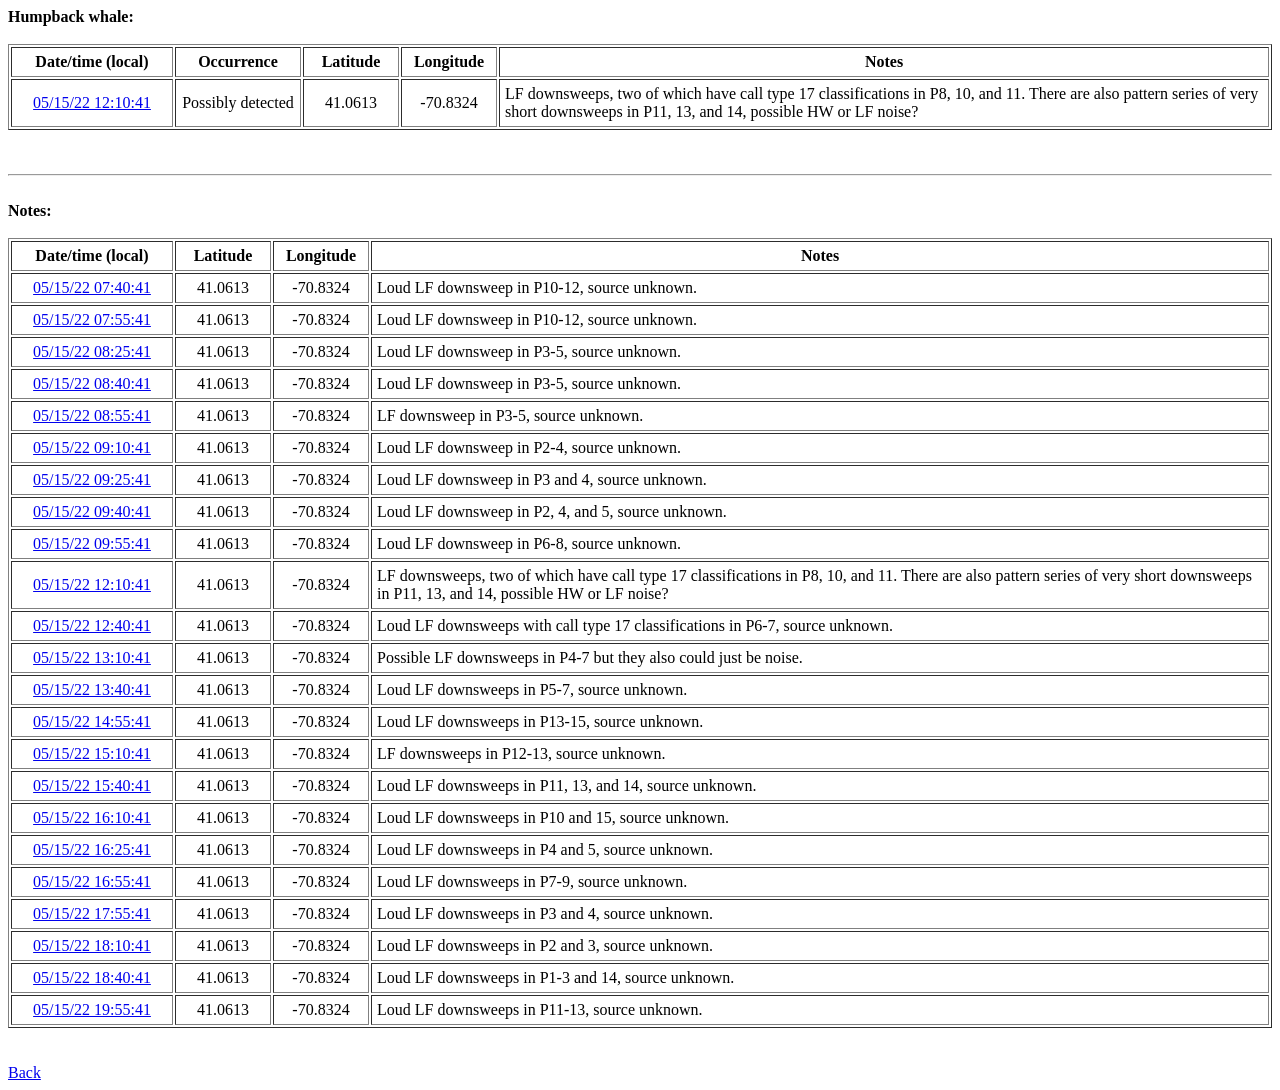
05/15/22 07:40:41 (92, 287)
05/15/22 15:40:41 (92, 785)
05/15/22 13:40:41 (92, 689)
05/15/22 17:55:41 (92, 913)
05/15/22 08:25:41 (92, 351)
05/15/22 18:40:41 (92, 977)
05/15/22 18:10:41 (92, 945)
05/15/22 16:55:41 (92, 881)
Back (24, 1072)
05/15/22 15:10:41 (92, 753)
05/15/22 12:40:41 (92, 625)
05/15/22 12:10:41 (92, 102)
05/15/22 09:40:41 (92, 511)
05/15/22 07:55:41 (92, 319)
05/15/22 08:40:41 (92, 383)
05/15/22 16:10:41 (92, 817)
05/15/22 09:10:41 (92, 447)
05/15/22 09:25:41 (92, 479)
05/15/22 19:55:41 (92, 1009)
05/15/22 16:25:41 (92, 849)
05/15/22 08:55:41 (92, 415)
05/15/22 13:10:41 (92, 657)
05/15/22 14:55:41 (92, 721)
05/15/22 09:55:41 (92, 543)
